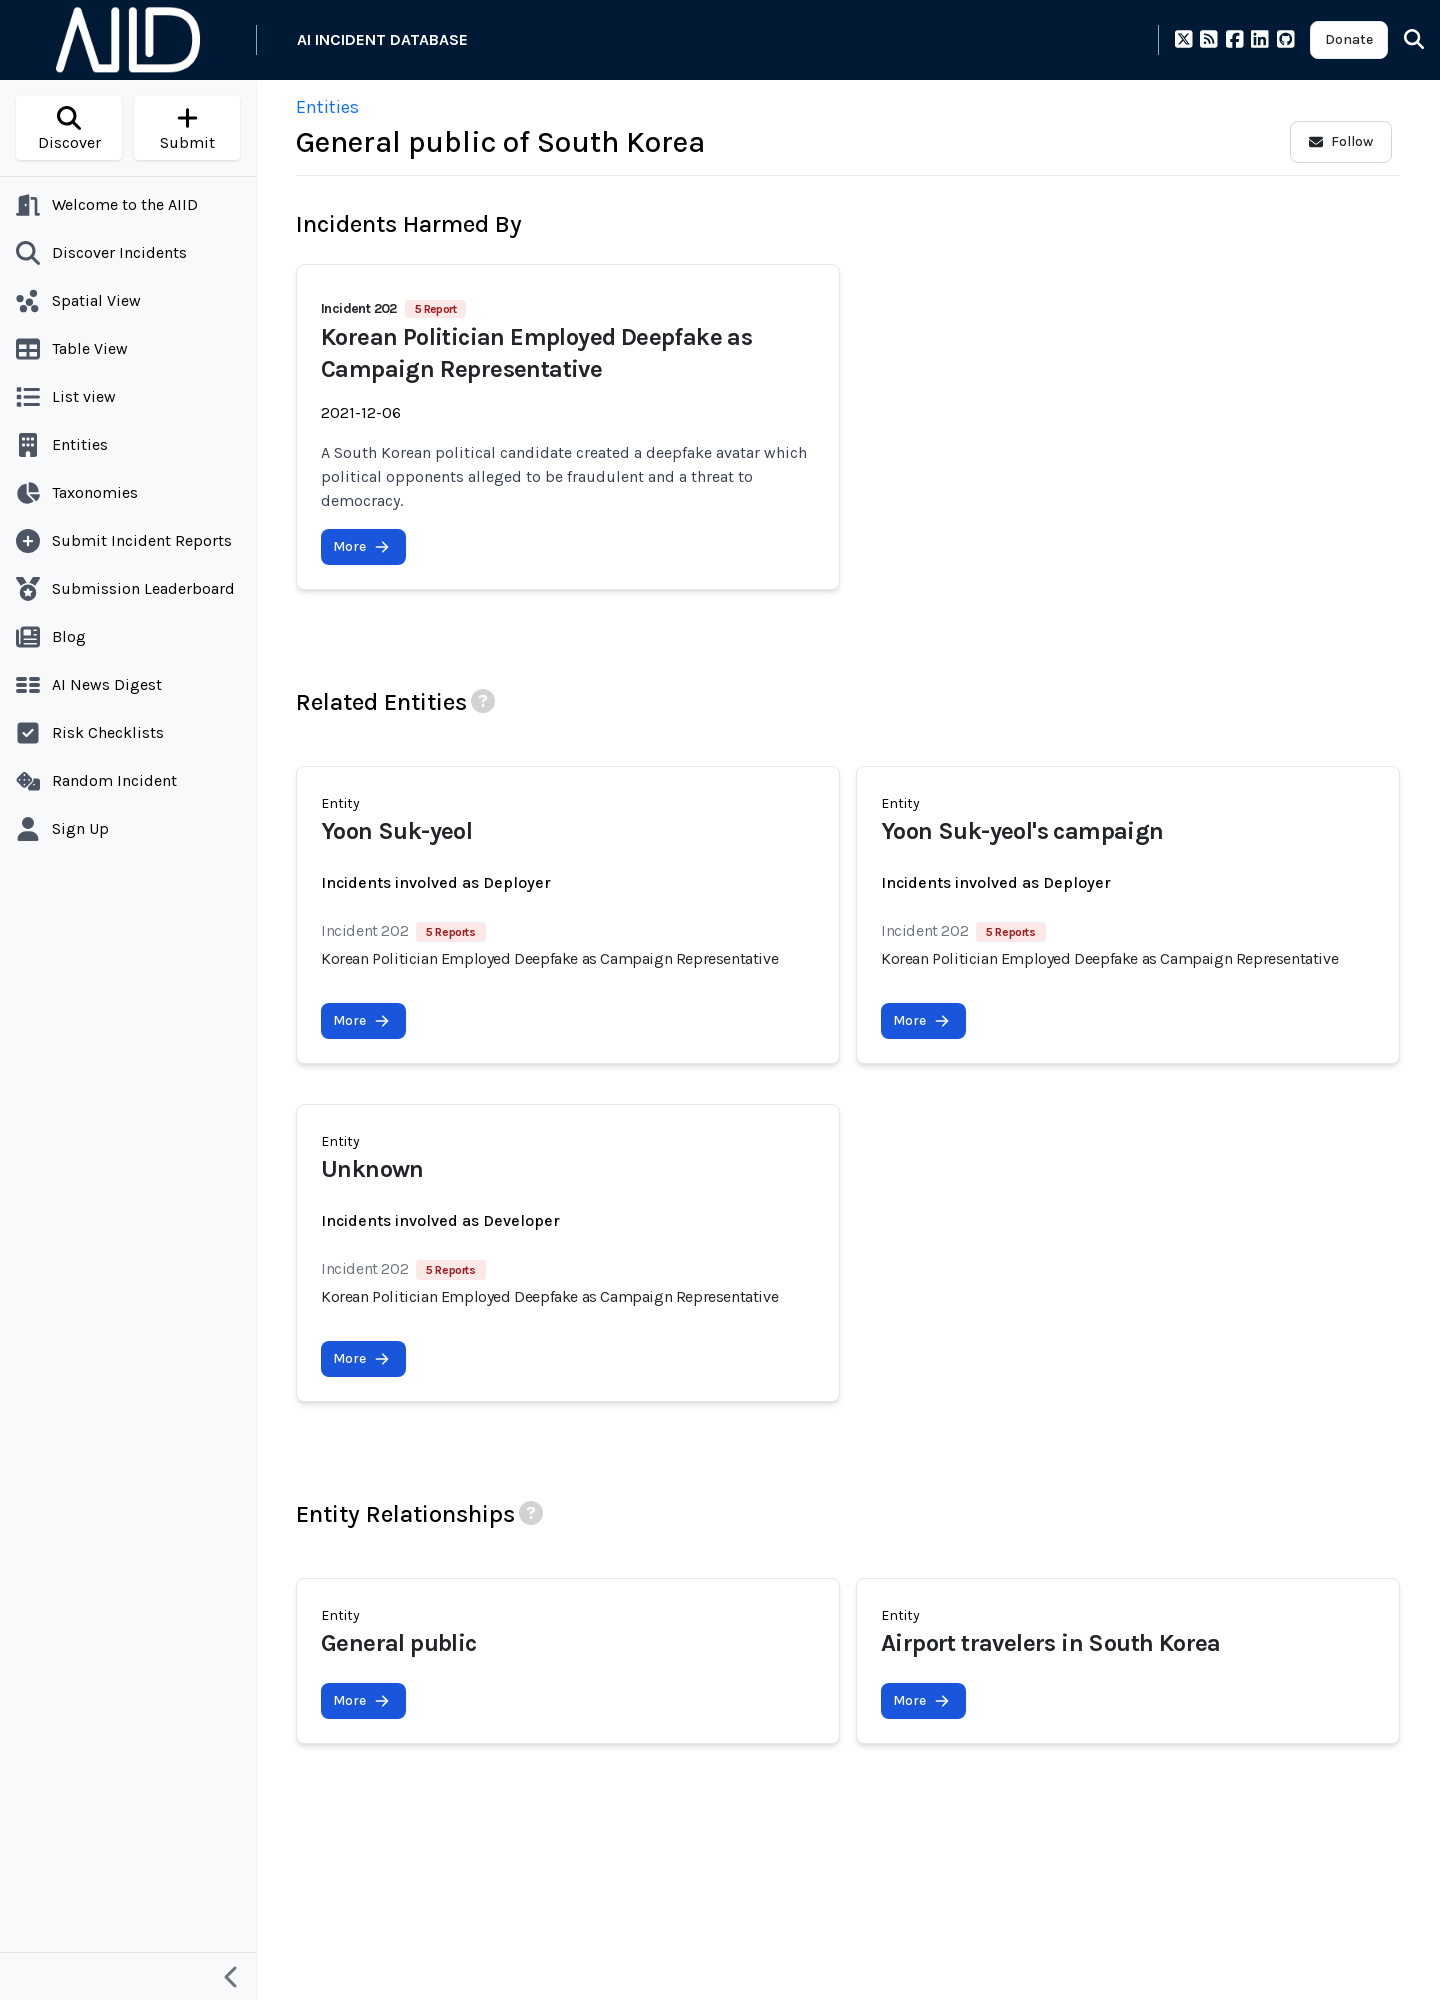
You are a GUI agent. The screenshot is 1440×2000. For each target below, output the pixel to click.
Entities (327, 107)
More (361, 546)
